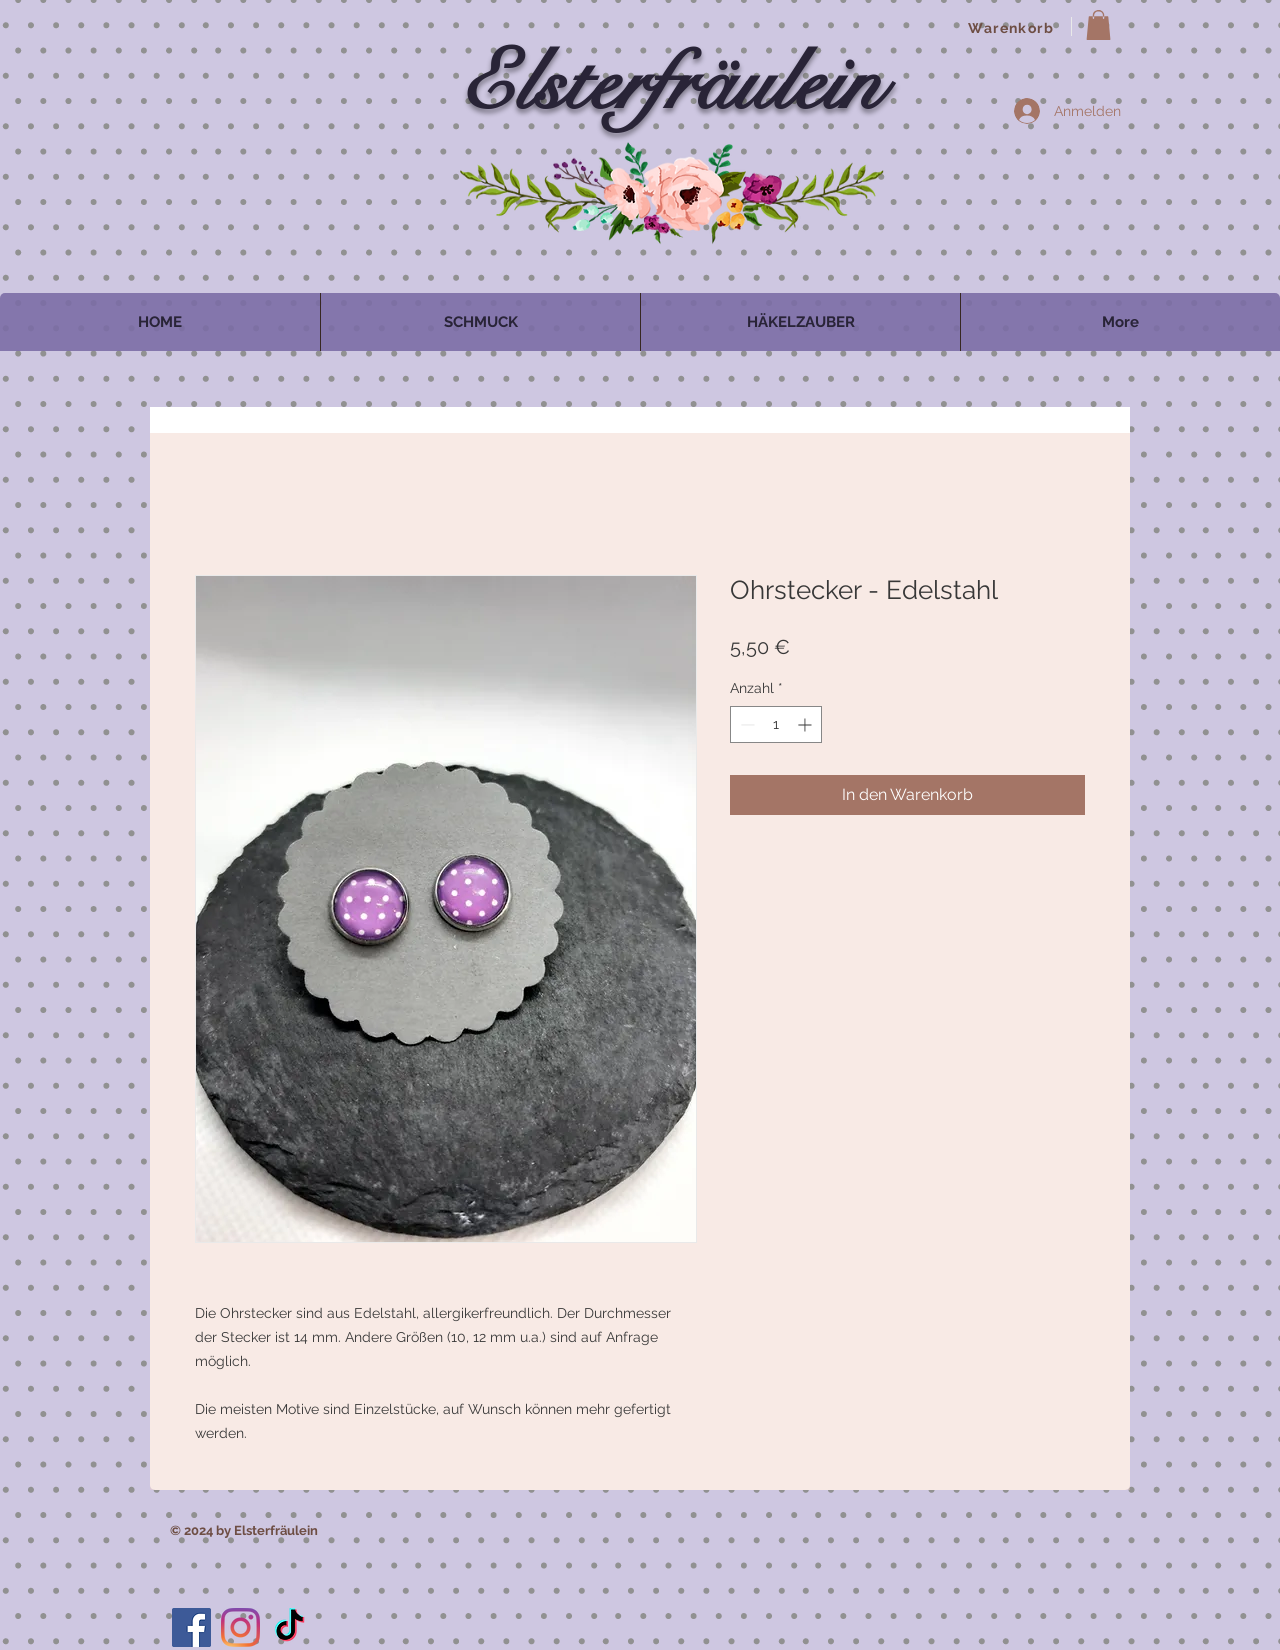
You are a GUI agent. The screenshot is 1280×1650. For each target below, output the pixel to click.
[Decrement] (745, 724)
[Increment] (806, 724)
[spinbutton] (776, 724)
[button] (1098, 25)
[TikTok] (289, 1627)
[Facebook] (191, 1627)
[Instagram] (240, 1627)
